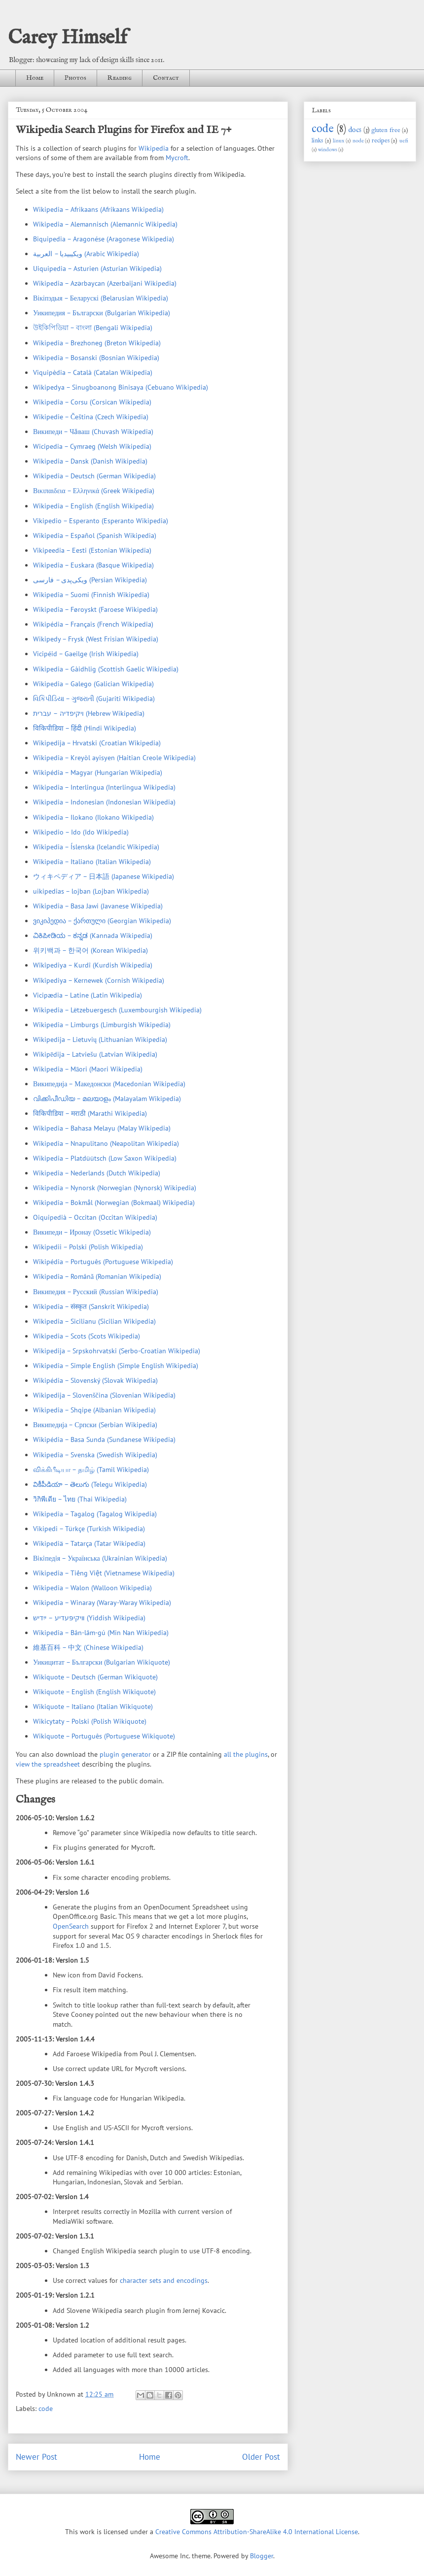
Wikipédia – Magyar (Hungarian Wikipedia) (97, 772)
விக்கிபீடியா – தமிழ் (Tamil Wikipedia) (91, 1469)
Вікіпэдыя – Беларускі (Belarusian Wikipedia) (100, 298)
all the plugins (246, 1754)
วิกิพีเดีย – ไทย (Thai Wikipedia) (80, 1499)
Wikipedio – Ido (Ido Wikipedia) (81, 832)
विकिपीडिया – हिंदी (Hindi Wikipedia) (84, 728)
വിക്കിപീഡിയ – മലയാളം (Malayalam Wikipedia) (107, 1098)
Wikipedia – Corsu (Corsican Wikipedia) (92, 402)
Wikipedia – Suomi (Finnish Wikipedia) (91, 594)
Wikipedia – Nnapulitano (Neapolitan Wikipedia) (106, 1143)
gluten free (385, 130)
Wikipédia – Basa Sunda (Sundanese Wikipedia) (104, 1439)
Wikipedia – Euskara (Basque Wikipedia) (93, 565)
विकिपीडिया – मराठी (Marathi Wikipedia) (90, 1113)
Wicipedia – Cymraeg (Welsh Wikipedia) (92, 446)
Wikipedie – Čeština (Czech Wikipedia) (90, 416)
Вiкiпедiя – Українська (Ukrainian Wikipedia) (100, 1558)
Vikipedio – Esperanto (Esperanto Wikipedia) (100, 520)
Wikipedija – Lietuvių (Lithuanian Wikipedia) (100, 1039)
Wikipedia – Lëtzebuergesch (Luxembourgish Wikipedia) (117, 1009)
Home (34, 77)
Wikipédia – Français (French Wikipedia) (93, 624)
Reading (119, 77)
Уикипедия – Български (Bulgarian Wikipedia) (101, 312)
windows (327, 149)
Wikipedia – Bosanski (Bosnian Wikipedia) (96, 357)
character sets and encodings (164, 2280)
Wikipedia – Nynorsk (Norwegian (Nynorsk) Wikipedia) (114, 1187)
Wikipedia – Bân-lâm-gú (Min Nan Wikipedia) (101, 1632)
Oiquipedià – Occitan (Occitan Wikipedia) (95, 1217)
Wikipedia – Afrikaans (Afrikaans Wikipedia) (98, 209)
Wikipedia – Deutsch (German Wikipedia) (94, 475)
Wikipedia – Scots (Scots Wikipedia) (86, 1336)
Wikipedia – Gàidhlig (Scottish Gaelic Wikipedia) (105, 669)
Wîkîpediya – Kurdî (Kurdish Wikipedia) (92, 965)
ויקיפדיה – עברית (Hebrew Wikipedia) (88, 713)
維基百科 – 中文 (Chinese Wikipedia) (88, 1647)
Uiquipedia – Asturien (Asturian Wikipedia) (97, 268)
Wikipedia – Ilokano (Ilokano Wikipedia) (93, 817)
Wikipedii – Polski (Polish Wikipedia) (88, 1246)
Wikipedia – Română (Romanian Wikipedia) (97, 1276)
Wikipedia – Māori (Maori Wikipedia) (87, 1069)
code (45, 2408)
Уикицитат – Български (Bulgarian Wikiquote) (101, 1662)
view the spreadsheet (48, 1764)
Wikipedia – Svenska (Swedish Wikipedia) (95, 1454)
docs (355, 130)
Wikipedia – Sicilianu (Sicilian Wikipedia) (94, 1321)
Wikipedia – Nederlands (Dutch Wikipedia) (96, 1173)
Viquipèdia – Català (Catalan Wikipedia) (92, 372)
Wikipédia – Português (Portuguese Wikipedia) (103, 1261)
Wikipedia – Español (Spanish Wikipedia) (94, 535)
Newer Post (36, 2456)
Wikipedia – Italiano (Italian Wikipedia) (92, 861)
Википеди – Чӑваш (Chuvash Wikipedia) (93, 431)
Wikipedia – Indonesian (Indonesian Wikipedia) (104, 802)
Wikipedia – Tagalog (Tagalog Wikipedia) (95, 1513)
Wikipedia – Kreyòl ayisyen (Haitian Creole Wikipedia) (114, 757)
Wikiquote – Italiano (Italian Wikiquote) (93, 1706)
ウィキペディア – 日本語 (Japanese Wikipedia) (103, 876)
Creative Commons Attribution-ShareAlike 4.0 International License (256, 2531)
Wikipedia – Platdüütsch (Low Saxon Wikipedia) (105, 1158)
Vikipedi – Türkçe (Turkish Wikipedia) (89, 1528)
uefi (403, 140)
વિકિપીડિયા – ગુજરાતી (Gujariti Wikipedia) (94, 698)
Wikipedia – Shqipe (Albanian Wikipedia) (94, 1409)
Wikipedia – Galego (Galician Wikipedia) (93, 683)
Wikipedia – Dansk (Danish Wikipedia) (90, 461)
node (358, 140)
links (317, 141)
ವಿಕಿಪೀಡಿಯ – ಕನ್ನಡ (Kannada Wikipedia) (92, 935)
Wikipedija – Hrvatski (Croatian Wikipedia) (97, 742)
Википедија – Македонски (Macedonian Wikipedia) (109, 1083)
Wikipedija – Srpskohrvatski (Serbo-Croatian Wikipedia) (116, 1350)
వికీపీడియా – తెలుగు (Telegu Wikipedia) (90, 1484)
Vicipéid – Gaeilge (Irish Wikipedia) (86, 653)
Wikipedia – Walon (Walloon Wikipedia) (92, 1587)
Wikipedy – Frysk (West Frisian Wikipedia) (95, 639)
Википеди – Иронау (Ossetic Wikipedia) (92, 1232)
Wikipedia (154, 148)
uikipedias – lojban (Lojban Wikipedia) (91, 891)
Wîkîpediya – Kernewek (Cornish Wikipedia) (98, 980)
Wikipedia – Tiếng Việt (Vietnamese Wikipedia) (104, 1573)
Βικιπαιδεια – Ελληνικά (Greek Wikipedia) (93, 490)
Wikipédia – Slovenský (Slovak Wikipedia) (95, 1380)
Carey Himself (67, 38)
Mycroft (177, 157)
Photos (75, 77)
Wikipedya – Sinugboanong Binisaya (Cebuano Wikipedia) (120, 387)
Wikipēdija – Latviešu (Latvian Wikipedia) (95, 1054)
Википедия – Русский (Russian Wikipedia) (95, 1291)
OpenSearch (71, 1926)
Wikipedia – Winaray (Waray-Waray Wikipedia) (102, 1602)
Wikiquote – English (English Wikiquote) (94, 1691)
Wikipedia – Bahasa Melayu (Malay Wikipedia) (102, 1128)
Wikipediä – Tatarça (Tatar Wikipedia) (89, 1543)
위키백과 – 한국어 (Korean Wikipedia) (90, 950)
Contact (166, 77)
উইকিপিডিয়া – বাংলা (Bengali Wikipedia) (92, 327)
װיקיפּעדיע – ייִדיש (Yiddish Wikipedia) (89, 1617)
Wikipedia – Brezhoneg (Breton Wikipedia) (97, 342)
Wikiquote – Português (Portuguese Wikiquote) (104, 1736)
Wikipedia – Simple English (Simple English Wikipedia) (115, 1365)
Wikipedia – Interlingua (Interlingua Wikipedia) (104, 787)
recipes (380, 141)
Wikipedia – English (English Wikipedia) (93, 506)
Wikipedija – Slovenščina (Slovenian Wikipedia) (104, 1395)
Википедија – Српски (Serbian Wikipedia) (95, 1424)
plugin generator (125, 1754)
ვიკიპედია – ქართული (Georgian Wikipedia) (102, 920)
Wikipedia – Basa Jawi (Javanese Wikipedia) (98, 906)
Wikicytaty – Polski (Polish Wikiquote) (89, 1721)
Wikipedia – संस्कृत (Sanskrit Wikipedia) (91, 1306)
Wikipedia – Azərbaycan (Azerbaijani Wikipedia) (105, 283)
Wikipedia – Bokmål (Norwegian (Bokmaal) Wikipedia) (114, 1202)
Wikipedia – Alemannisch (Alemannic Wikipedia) (105, 224)
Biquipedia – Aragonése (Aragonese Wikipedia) (103, 238)
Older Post (261, 2456)
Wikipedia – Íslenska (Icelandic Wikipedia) (96, 846)
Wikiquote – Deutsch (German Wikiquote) (95, 1677)
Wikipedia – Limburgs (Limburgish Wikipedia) (102, 1024)
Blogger (261, 2555)
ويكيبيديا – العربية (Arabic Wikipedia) (86, 253)
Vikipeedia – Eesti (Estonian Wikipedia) (92, 550)
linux (338, 140)
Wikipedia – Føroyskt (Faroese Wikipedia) (95, 609)
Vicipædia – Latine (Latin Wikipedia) (87, 995)
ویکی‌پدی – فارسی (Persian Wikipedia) (90, 579)
